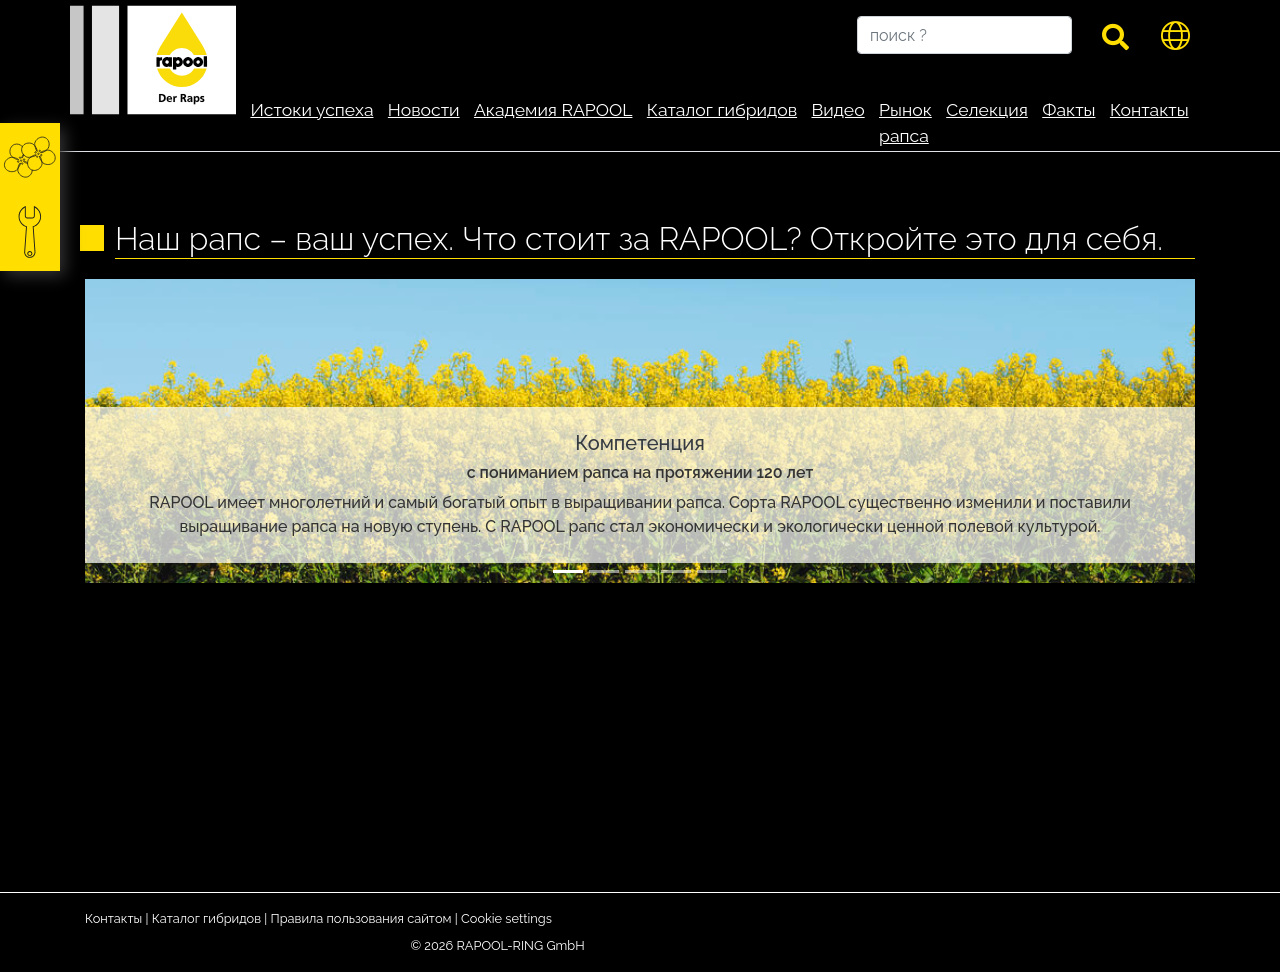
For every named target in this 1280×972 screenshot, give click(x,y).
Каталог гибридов (722, 109)
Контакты (1149, 109)
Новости (424, 109)
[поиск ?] (964, 35)
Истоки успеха (311, 109)
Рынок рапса (905, 122)
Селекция (987, 109)
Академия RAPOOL (553, 109)
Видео (837, 109)
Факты (1068, 109)
